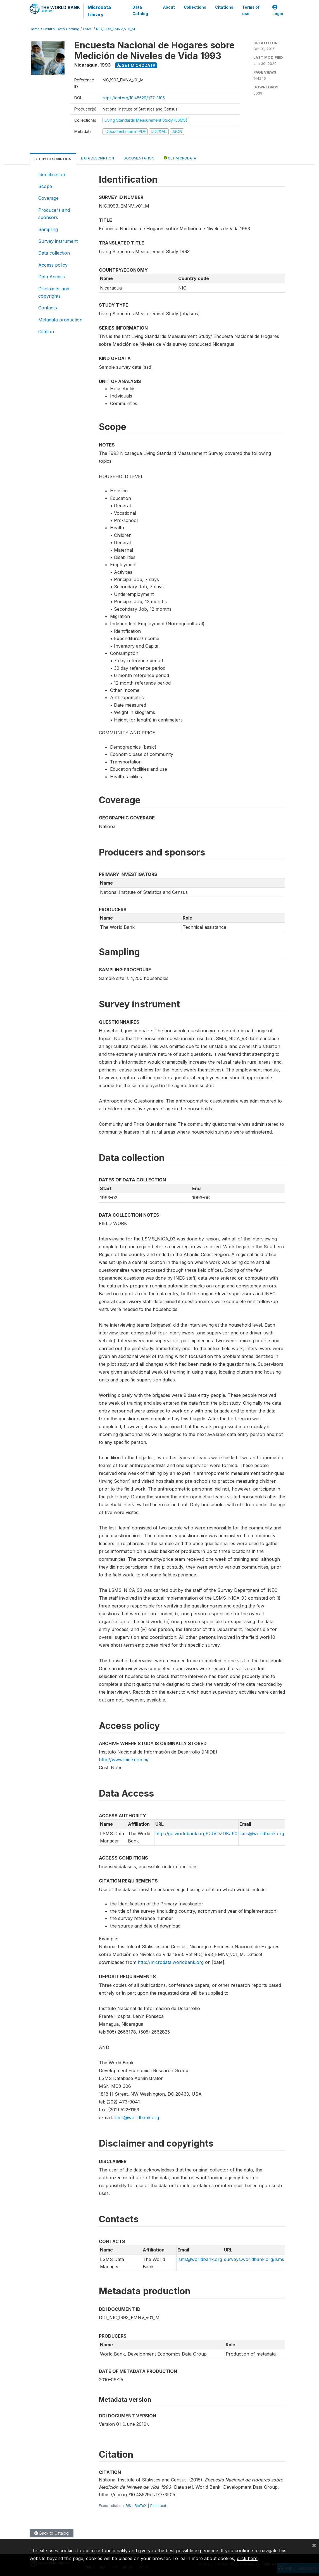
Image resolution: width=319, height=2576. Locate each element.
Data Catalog (140, 10)
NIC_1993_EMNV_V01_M (115, 29)
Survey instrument (58, 241)
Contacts (47, 308)
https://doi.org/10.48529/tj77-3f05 (134, 97)
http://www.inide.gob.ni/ (124, 1759)
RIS (128, 2505)
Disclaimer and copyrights (53, 292)
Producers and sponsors (54, 213)
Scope (45, 186)
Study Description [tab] (53, 159)
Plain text (158, 2505)
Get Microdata (136, 65)
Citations (224, 7)
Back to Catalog (51, 2533)
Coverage (48, 198)
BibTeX (141, 2505)
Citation (46, 331)
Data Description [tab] (97, 158)
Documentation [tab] (138, 158)
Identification (51, 174)
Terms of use (251, 10)
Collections (195, 7)
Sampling (48, 229)
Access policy (53, 265)
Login (277, 10)
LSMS (87, 29)
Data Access (51, 276)
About (169, 7)
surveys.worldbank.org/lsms (254, 2259)
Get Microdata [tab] (180, 158)
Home (35, 29)
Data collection (54, 253)
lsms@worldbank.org (261, 1833)
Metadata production (60, 320)
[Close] (314, 2545)
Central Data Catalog (61, 29)
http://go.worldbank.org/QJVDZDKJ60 (196, 1833)
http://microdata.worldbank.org (171, 1962)
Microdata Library (99, 10)
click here (247, 2558)
